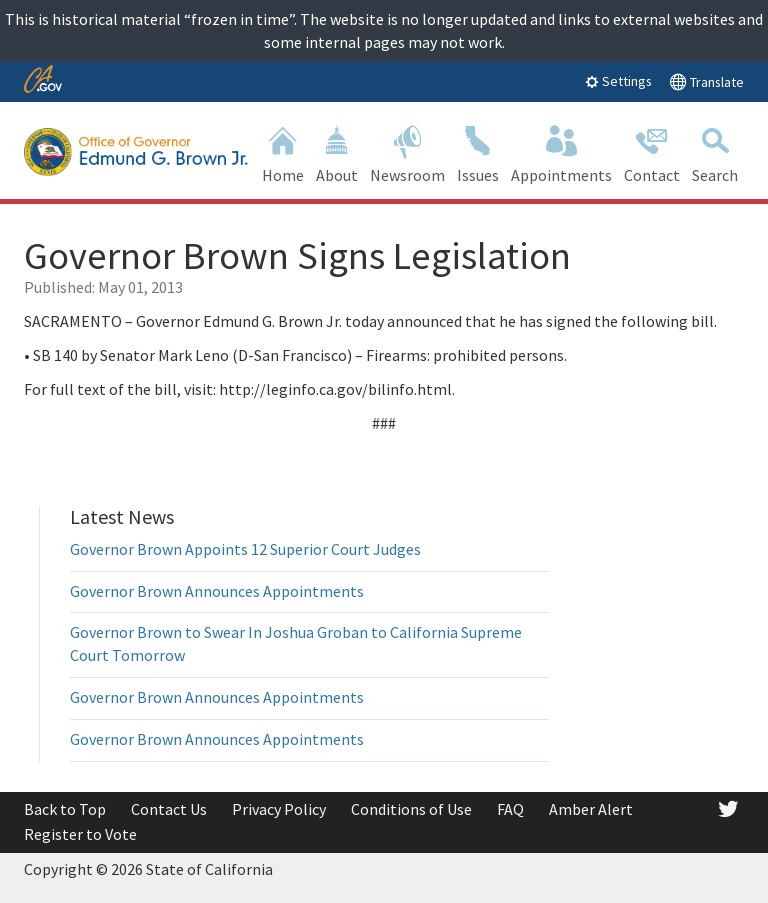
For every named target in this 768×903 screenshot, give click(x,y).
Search (715, 152)
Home (283, 152)
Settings (618, 81)
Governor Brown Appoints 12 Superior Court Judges (245, 549)
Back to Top (65, 809)
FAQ (510, 809)
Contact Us (169, 809)
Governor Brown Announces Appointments (217, 591)
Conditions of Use (411, 809)
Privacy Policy (279, 809)
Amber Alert (591, 809)
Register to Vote (80, 834)
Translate (706, 81)
